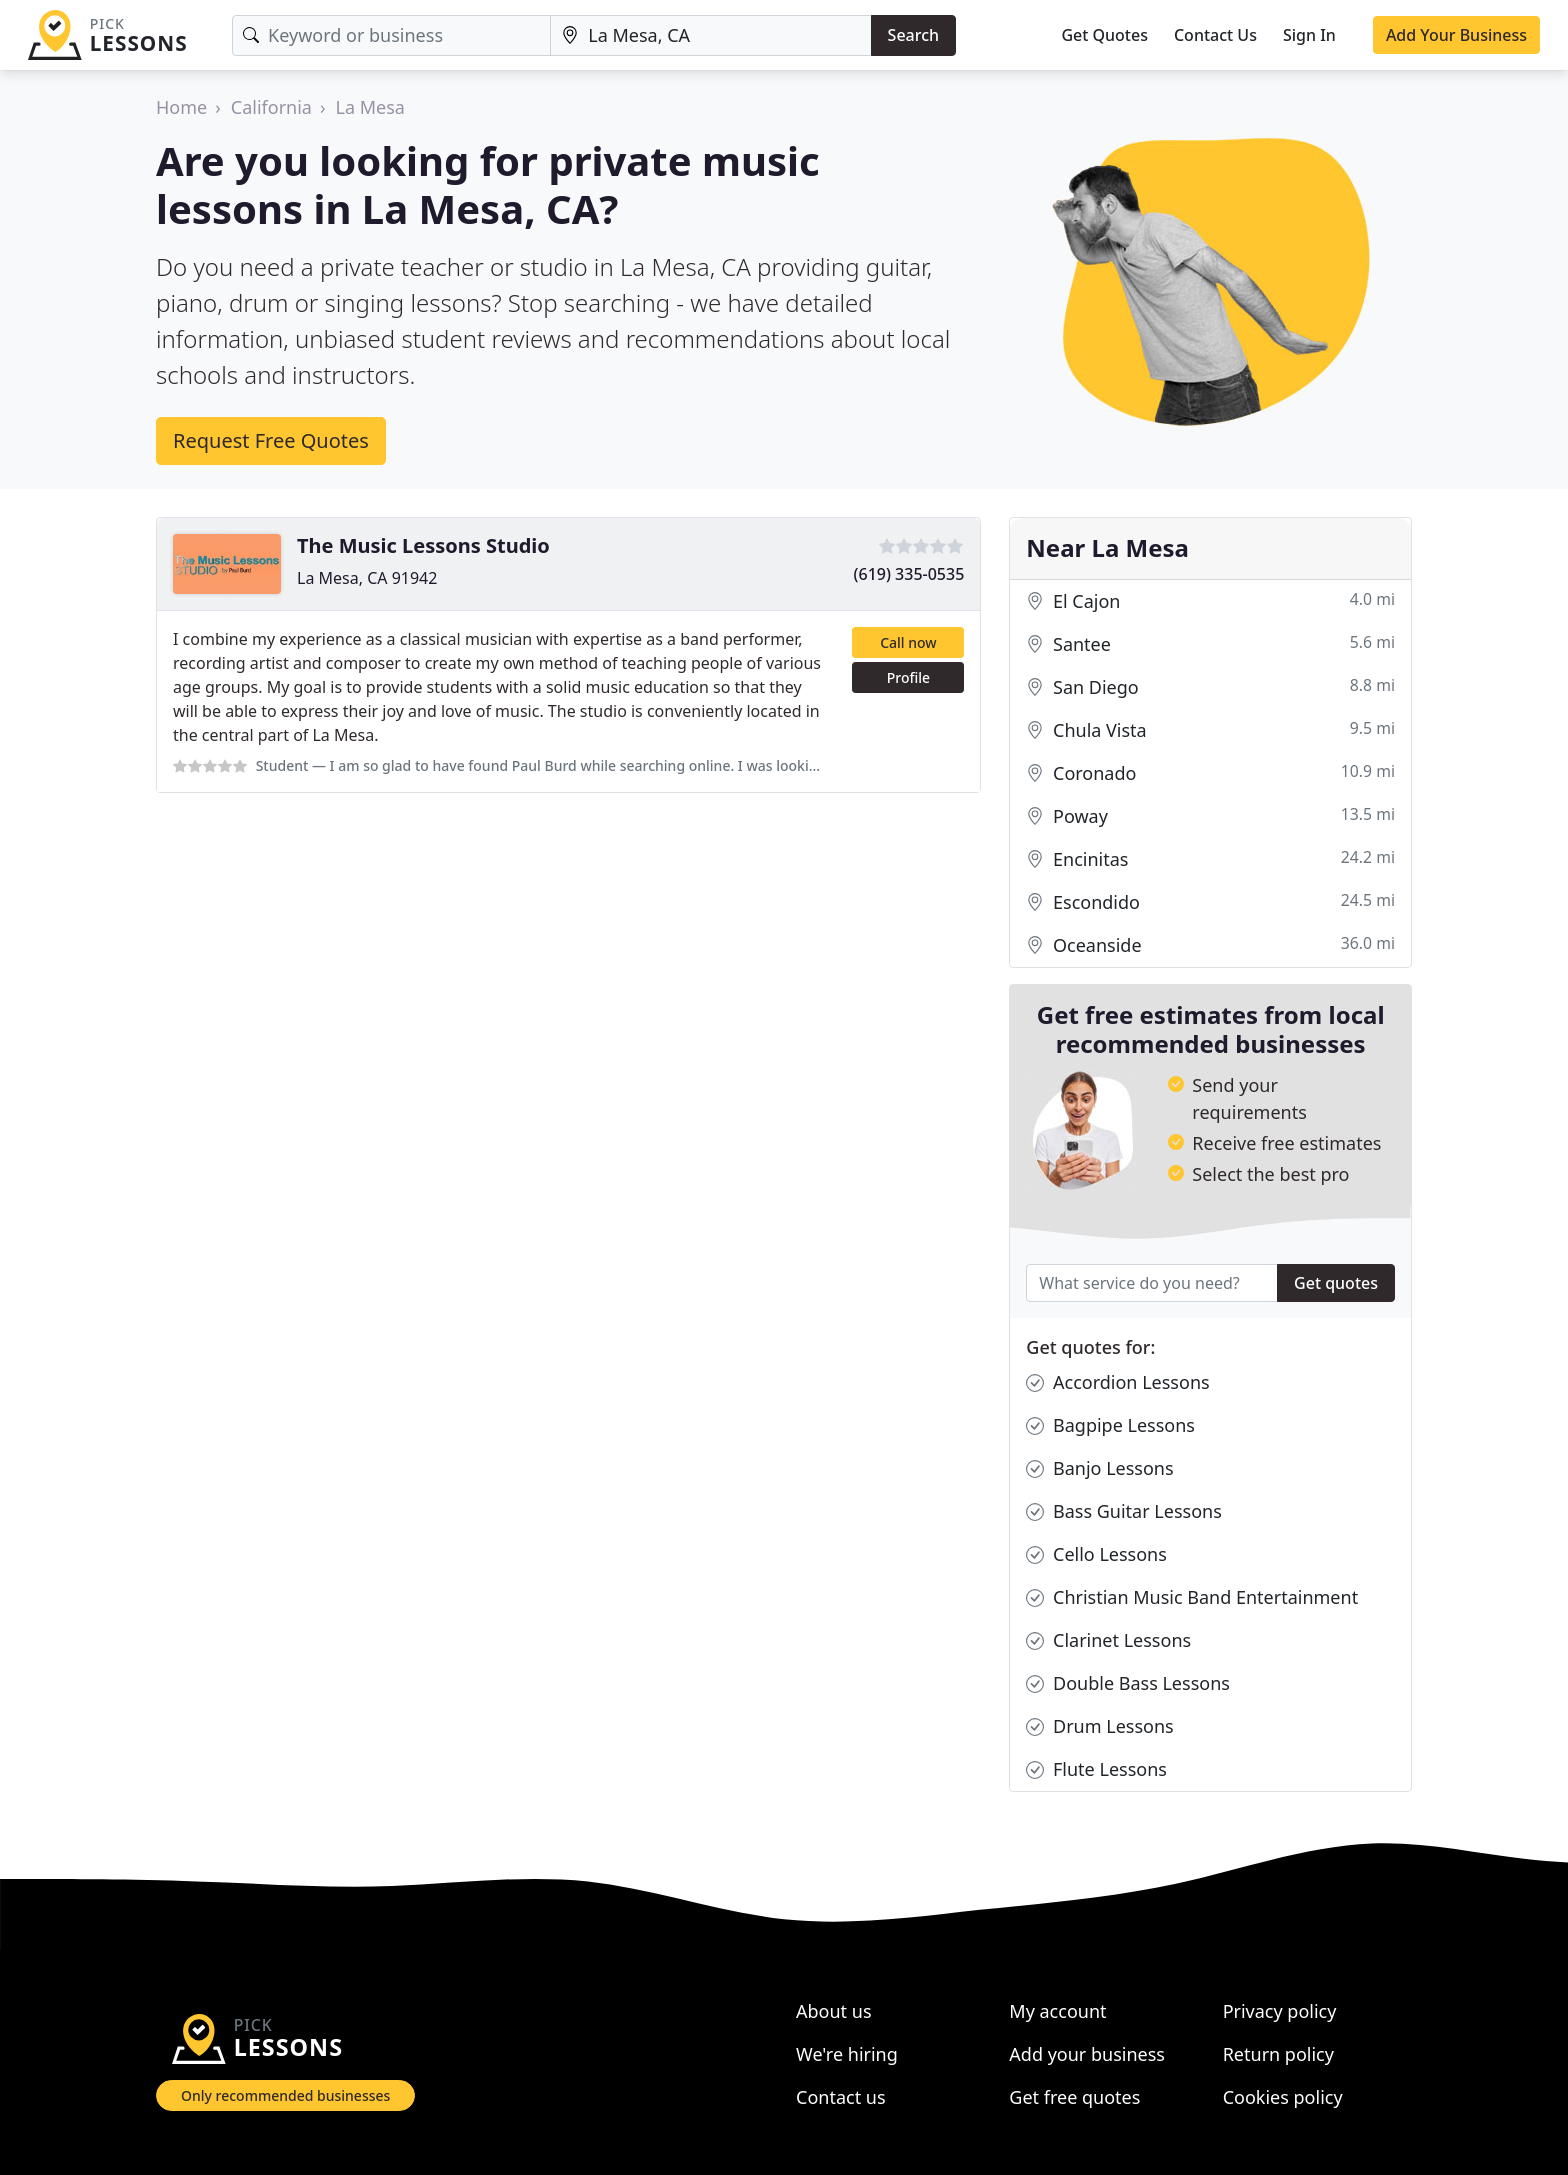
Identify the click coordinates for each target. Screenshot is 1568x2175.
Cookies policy (1283, 2097)
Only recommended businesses (285, 2095)
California (271, 107)
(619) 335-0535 (909, 574)
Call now (908, 642)
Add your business (1087, 2054)
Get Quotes (1104, 35)
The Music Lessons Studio (423, 545)
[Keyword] (391, 35)
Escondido (1210, 902)
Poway (1210, 816)
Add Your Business (1456, 35)
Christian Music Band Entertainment (1192, 1597)
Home (181, 107)
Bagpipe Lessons (1110, 1425)
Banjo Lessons (1099, 1468)
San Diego (1210, 687)
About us (834, 2011)
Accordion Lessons (1117, 1382)
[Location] (710, 35)
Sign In (1309, 35)
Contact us (841, 2097)
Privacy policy (1280, 2011)
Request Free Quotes (271, 440)
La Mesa (370, 107)
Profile (908, 677)
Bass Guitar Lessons (1123, 1511)
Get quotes (1336, 1283)
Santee (1210, 644)
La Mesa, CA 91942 (367, 578)
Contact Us (1215, 35)
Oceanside (1210, 945)
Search (913, 35)
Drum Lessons (1099, 1726)
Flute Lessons (1096, 1769)
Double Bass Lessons (1128, 1683)
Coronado (1210, 773)
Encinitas (1210, 859)
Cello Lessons (1096, 1554)
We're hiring (847, 2054)
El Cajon (1210, 601)
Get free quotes (1074, 2097)
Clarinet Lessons (1108, 1640)
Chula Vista (1210, 730)
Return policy (1278, 2054)
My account (1057, 2011)
